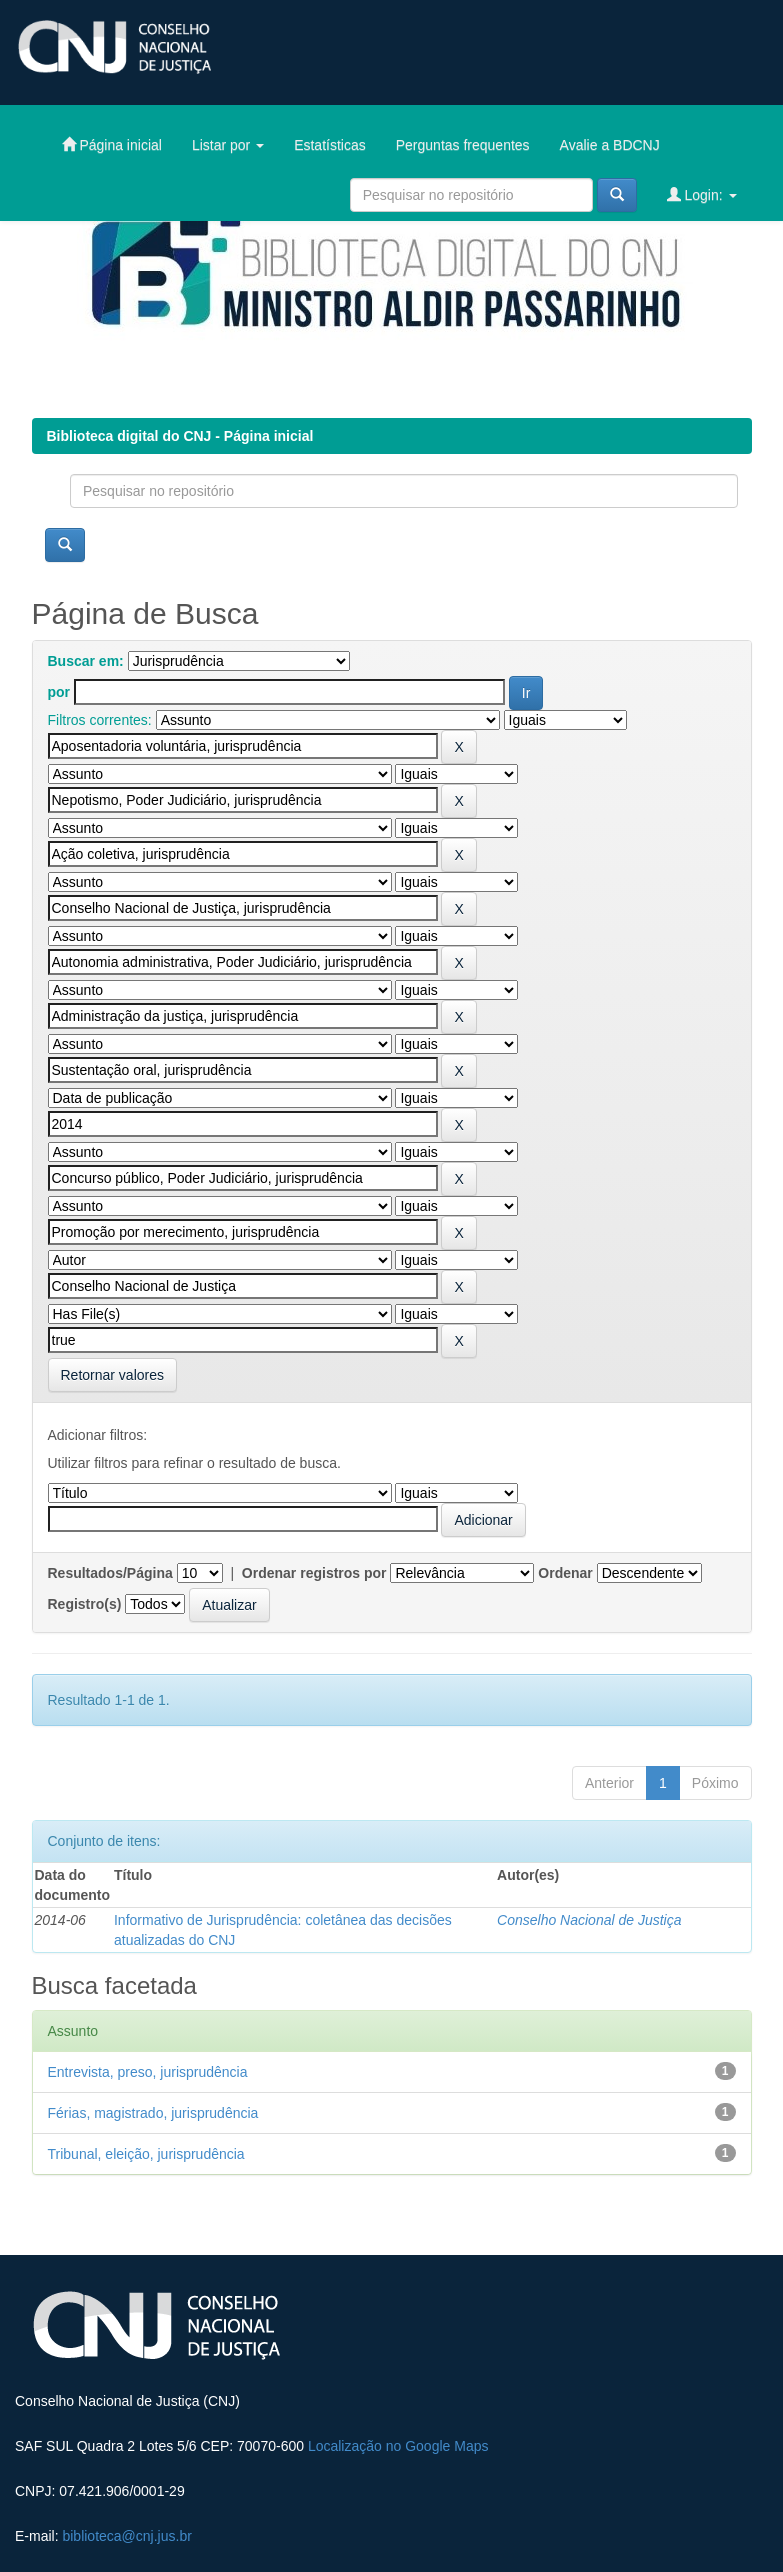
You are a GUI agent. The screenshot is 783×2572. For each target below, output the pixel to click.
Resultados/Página (110, 1573)
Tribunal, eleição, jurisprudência (146, 2154)
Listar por (228, 145)
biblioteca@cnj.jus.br (126, 2536)
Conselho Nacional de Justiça (589, 1920)
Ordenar (565, 1573)
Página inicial (112, 144)
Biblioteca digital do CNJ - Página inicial (180, 436)
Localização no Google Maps (398, 2446)
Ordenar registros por (314, 1573)
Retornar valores (113, 1375)
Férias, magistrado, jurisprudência (153, 2113)
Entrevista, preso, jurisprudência (148, 2072)
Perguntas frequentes (463, 145)
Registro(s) (85, 1604)
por (59, 692)
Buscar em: (86, 661)
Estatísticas (330, 145)
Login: (702, 194)
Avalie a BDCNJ (610, 145)
